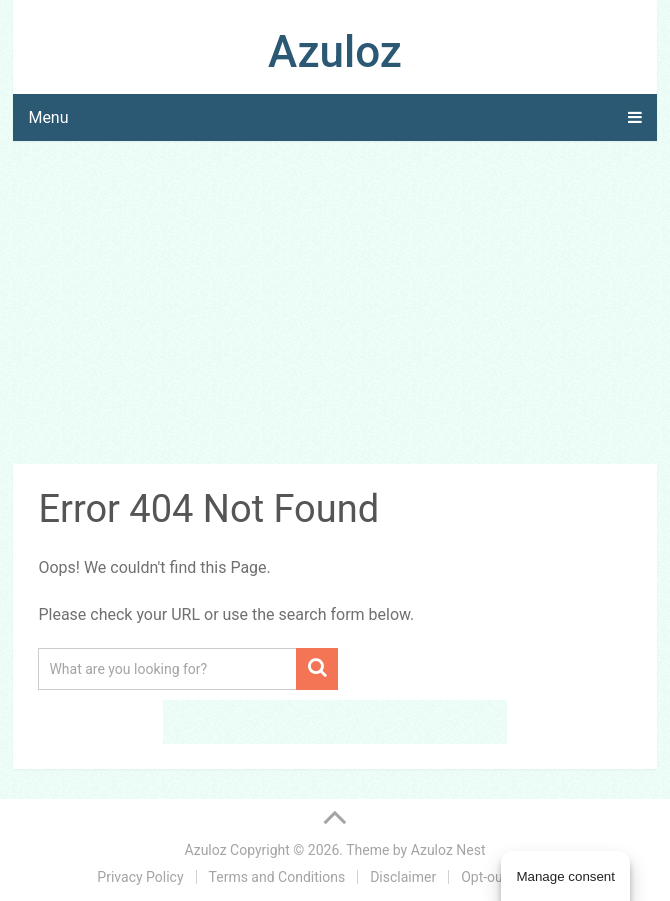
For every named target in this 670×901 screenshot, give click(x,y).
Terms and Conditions (277, 877)
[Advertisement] (335, 306)
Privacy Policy (140, 877)
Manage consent (565, 876)
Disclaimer (403, 877)
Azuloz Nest (448, 850)
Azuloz (335, 52)
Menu (48, 117)
